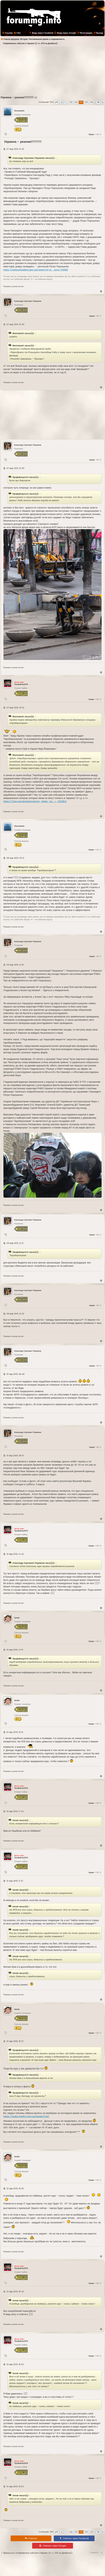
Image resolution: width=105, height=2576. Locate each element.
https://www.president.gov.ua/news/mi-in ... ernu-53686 (35, 270)
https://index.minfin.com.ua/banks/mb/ (26, 2116)
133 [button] (76, 102)
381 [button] (98, 102)
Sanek (15, 1820)
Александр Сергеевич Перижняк (28, 158)
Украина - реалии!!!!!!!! (16, 97)
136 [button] (91, 102)
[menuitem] (17, 33)
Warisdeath (18, 333)
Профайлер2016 (20, 477)
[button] (56, 102)
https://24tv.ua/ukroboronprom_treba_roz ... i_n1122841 (34, 801)
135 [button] (86, 102)
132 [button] (71, 102)
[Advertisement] (52, 71)
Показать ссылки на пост (13, 286)
